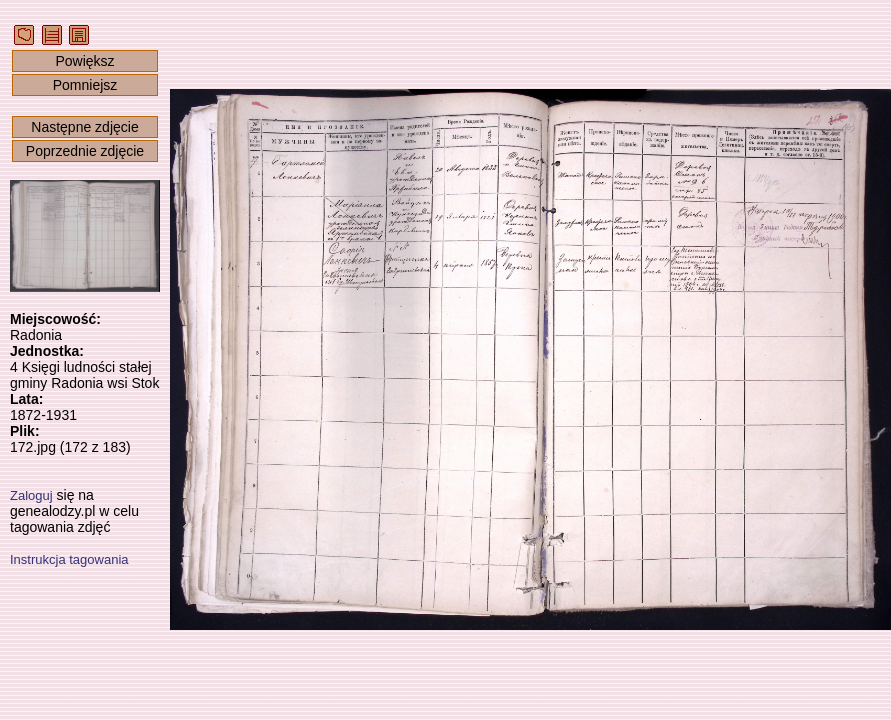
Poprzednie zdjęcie (85, 151)
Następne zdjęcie (84, 127)
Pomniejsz (85, 85)
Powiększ (84, 61)
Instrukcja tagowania (69, 559)
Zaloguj (31, 495)
